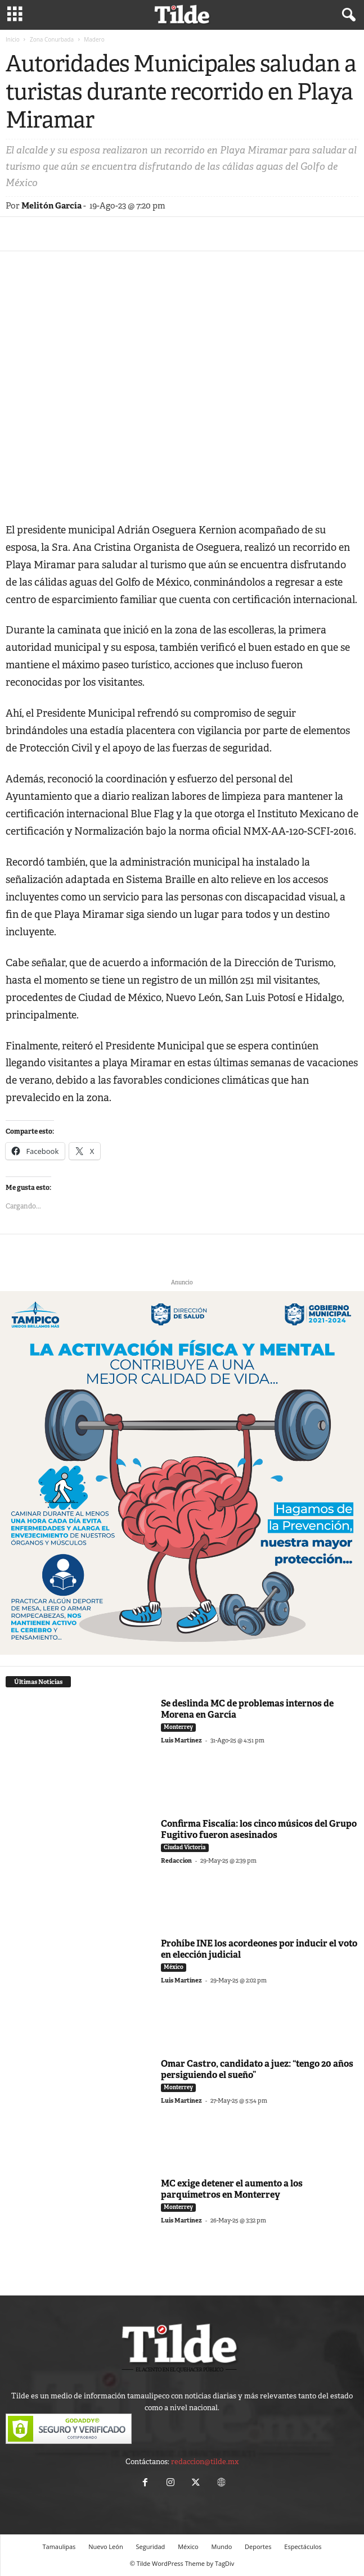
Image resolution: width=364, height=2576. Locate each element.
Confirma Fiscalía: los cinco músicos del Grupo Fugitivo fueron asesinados (259, 1829)
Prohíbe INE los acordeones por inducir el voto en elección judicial (259, 1949)
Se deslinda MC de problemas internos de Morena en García (247, 1709)
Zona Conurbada (52, 39)
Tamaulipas (58, 2546)
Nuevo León (105, 2546)
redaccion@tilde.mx (205, 2461)
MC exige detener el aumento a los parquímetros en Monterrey (232, 2189)
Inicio (13, 39)
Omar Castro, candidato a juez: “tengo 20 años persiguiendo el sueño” (257, 2069)
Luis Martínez (181, 1740)
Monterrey (178, 1727)
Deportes (258, 2546)
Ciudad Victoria (185, 1847)
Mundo (222, 2546)
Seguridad (150, 2546)
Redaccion (176, 1860)
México (173, 1967)
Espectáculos (302, 2546)
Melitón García (51, 205)
